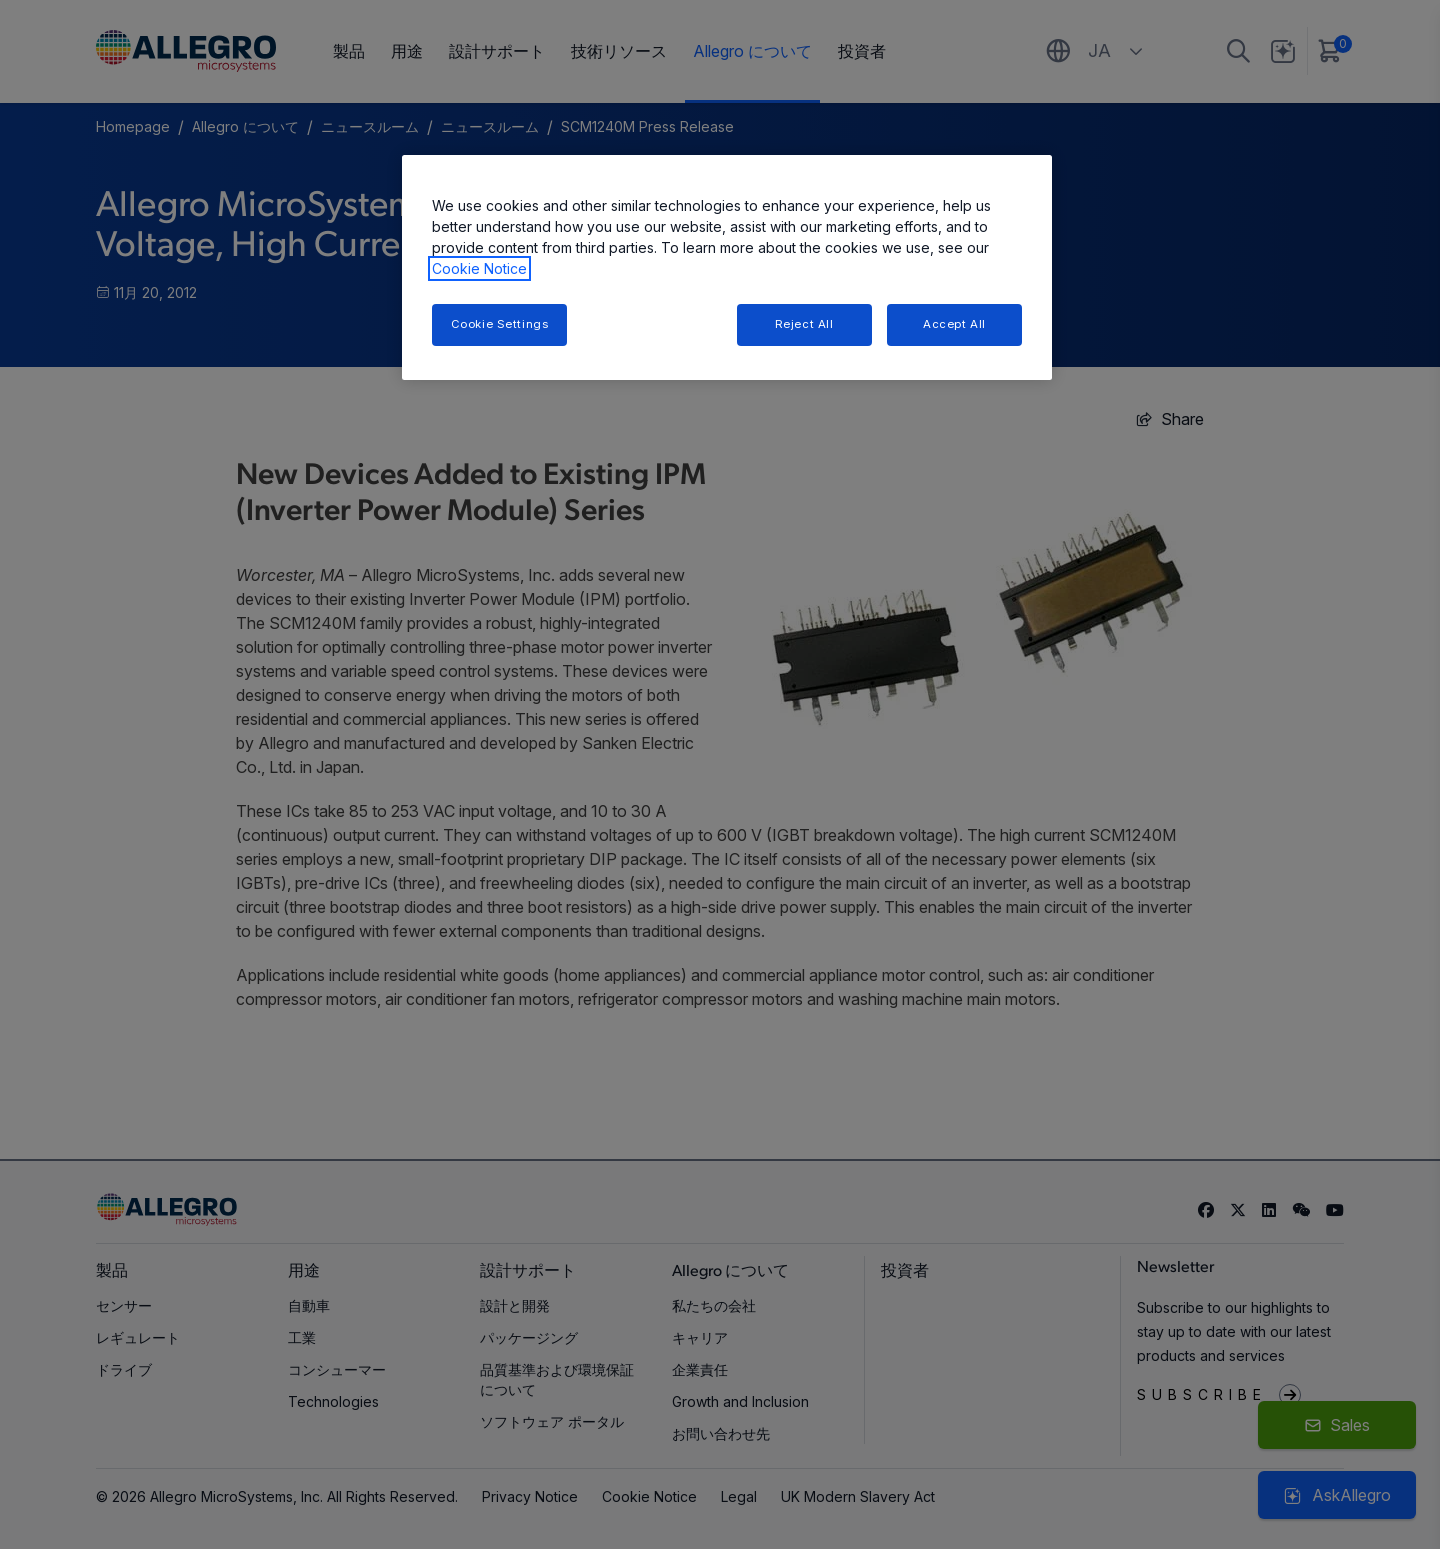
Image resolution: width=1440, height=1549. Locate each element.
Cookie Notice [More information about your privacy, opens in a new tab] (479, 268)
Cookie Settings (500, 324)
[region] (727, 267)
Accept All (954, 324)
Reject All (804, 324)
